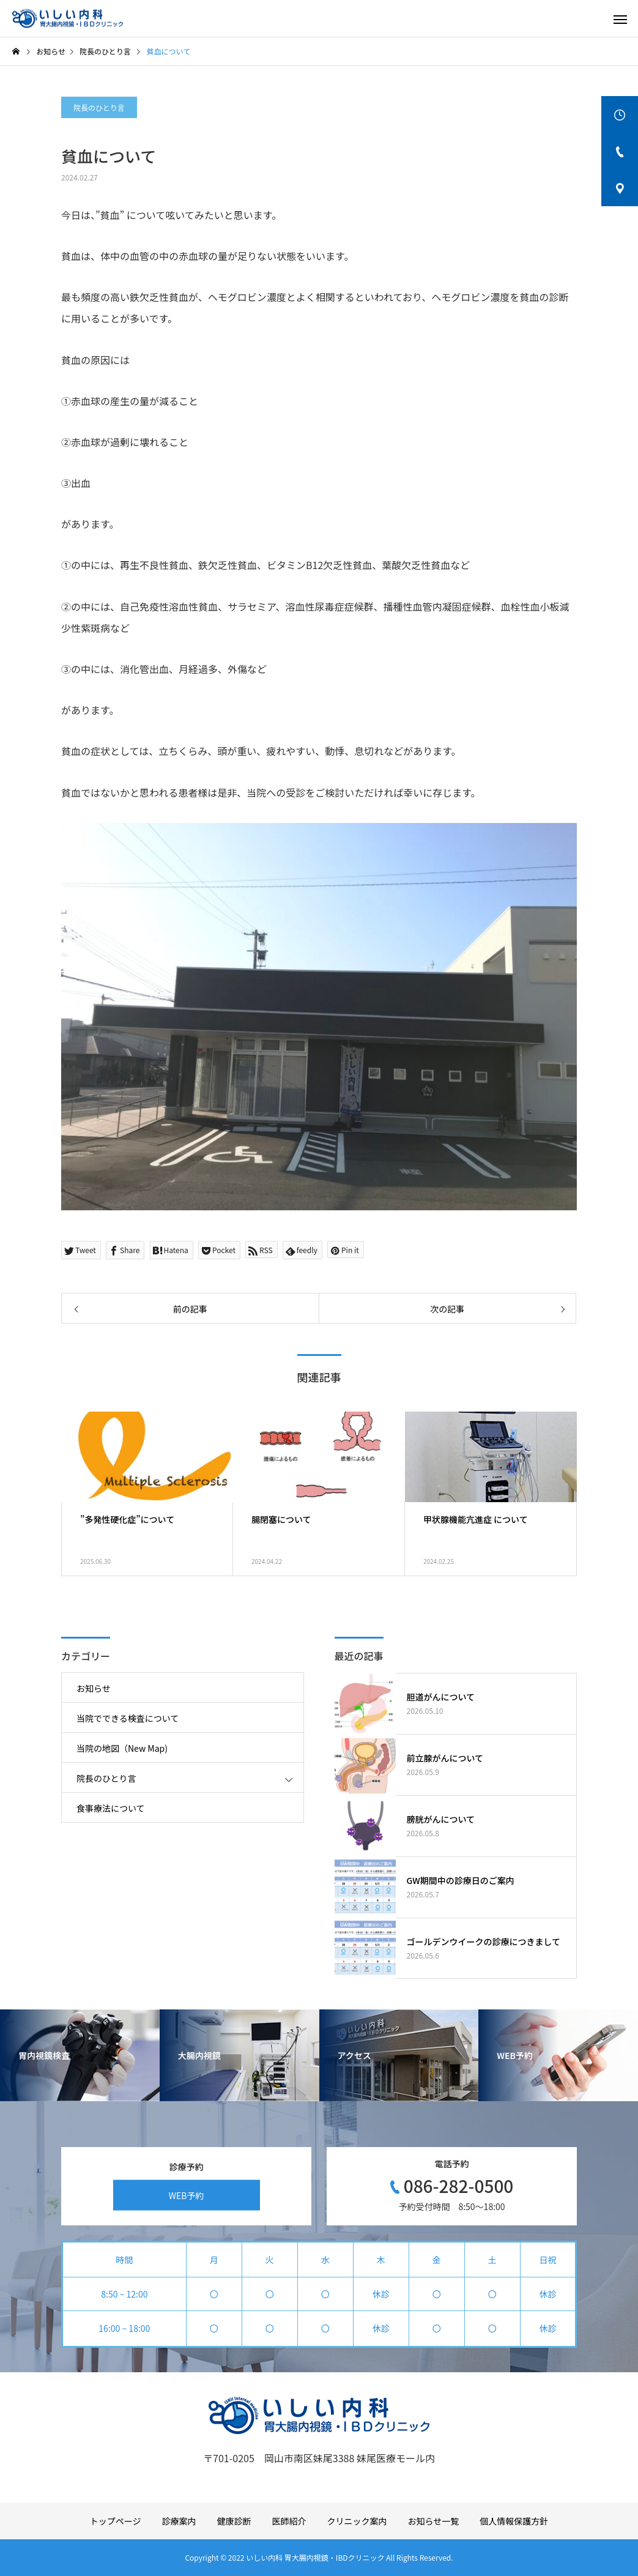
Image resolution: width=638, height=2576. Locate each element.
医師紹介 (289, 2521)
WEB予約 (186, 2195)
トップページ (115, 2521)
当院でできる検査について (127, 1718)
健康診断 (234, 2521)
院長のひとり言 (99, 107)
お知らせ (93, 1688)
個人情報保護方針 (514, 2521)
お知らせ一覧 (433, 2521)
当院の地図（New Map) (122, 1748)
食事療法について (110, 1808)
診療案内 (179, 2521)
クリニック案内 (357, 2521)
